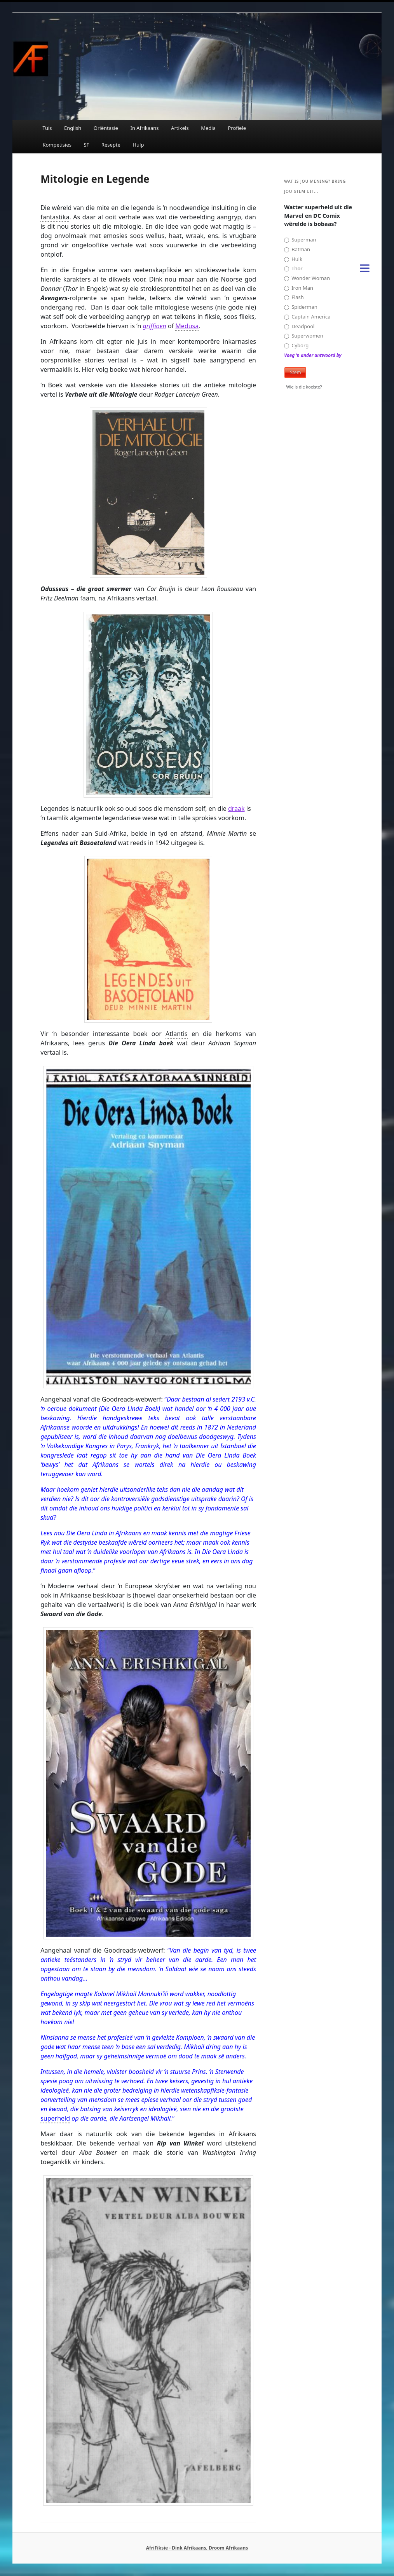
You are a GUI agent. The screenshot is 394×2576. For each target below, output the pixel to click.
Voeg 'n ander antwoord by (312, 355)
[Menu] (364, 267)
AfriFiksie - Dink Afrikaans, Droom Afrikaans (197, 2547)
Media (208, 127)
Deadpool (299, 326)
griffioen (154, 326)
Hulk (293, 259)
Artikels (180, 127)
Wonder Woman (307, 278)
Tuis (47, 127)
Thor (293, 268)
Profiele (237, 127)
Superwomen (303, 335)
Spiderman (300, 307)
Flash (294, 297)
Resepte (110, 144)
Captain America (307, 316)
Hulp (138, 144)
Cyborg (296, 345)
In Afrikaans (144, 127)
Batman (297, 249)
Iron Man (298, 288)
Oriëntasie (106, 127)
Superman (300, 239)
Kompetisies (56, 144)
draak (236, 808)
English (72, 127)
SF (86, 144)
